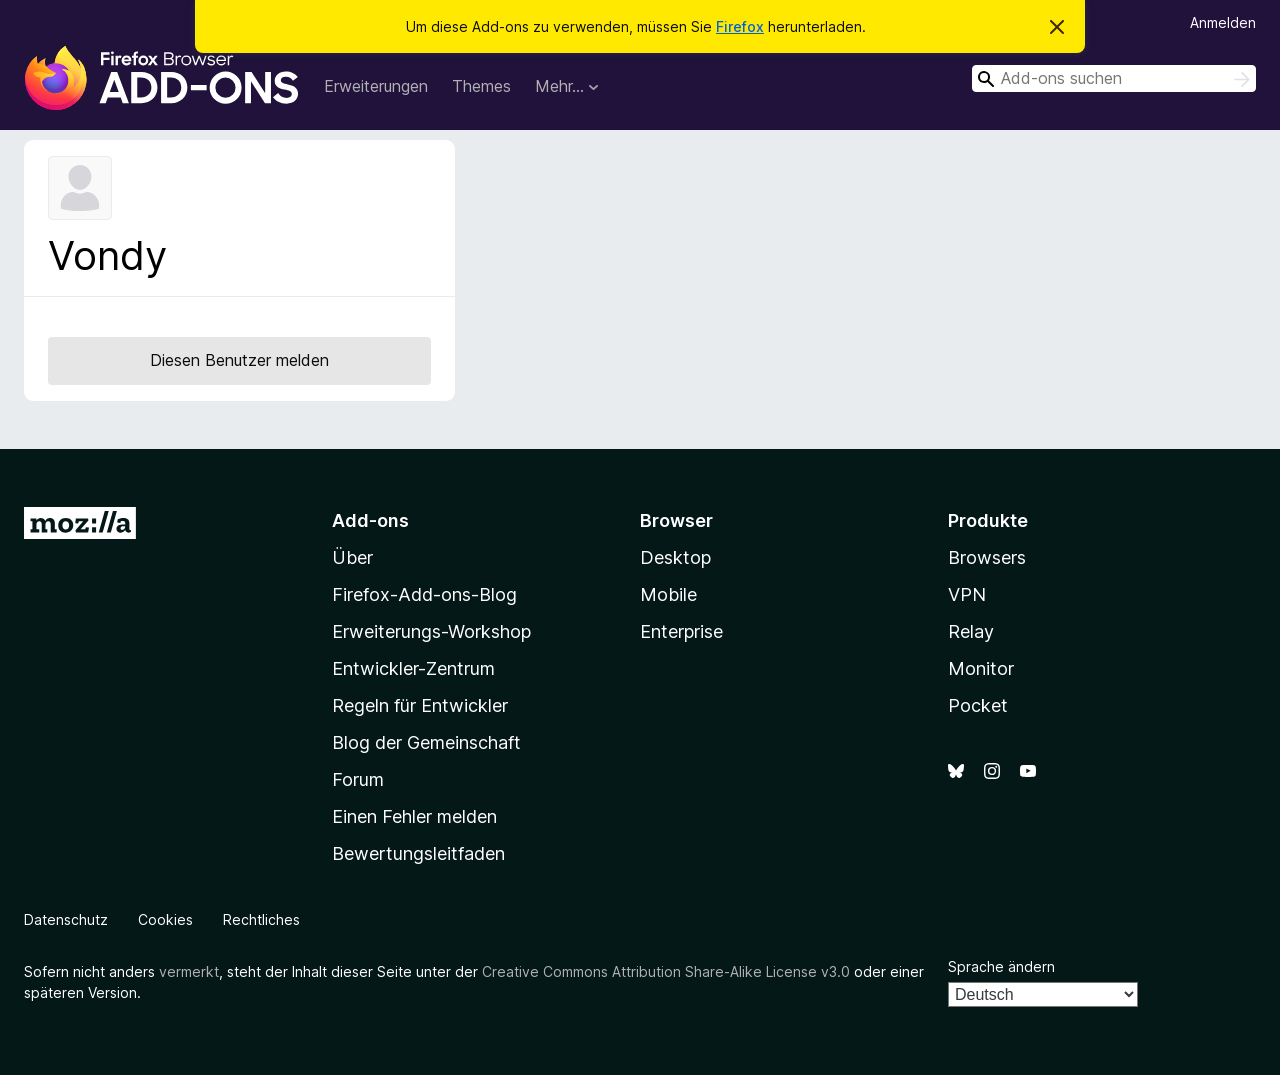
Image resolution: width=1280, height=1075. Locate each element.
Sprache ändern (1001, 966)
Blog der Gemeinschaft (426, 742)
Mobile (668, 594)
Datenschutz (66, 919)
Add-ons (370, 520)
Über (352, 557)
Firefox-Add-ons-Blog (424, 594)
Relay (971, 631)
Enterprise (681, 631)
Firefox (740, 26)
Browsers (987, 557)
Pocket (978, 705)
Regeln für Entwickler (420, 705)
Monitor (981, 668)
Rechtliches (261, 919)
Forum (358, 779)
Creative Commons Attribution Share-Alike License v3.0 (666, 971)
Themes (481, 86)
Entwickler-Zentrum (413, 668)
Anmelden (1223, 22)
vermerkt (189, 971)
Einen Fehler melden (414, 816)
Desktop (675, 557)
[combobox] (1114, 78)
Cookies (165, 919)
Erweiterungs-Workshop (431, 631)
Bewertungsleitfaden (418, 853)
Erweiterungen (376, 86)
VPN (967, 594)
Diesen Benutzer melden (239, 360)
